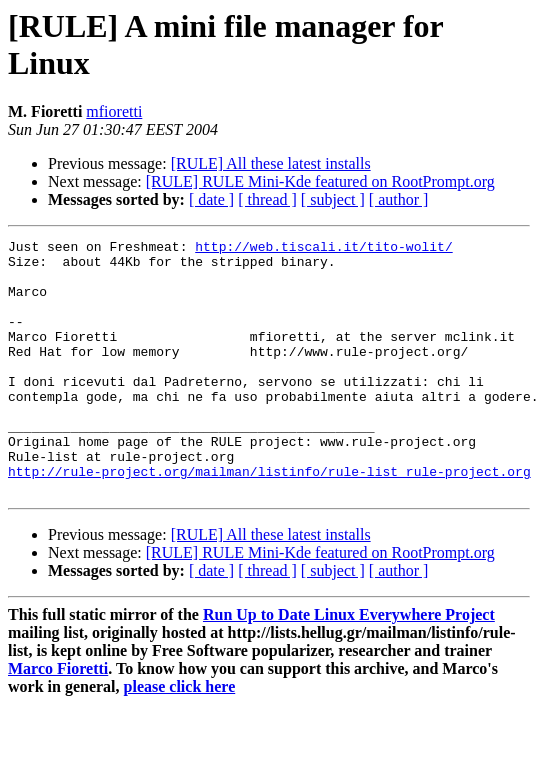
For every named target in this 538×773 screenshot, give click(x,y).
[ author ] (399, 199)
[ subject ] (333, 199)
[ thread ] (267, 199)
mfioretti (114, 111)
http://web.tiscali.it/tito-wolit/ (323, 249)
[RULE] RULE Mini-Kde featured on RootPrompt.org (320, 181)
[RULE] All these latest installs (271, 163)
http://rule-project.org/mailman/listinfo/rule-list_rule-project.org (269, 519)
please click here (180, 737)
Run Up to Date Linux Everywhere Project (349, 665)
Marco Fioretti (58, 719)
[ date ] (211, 199)
